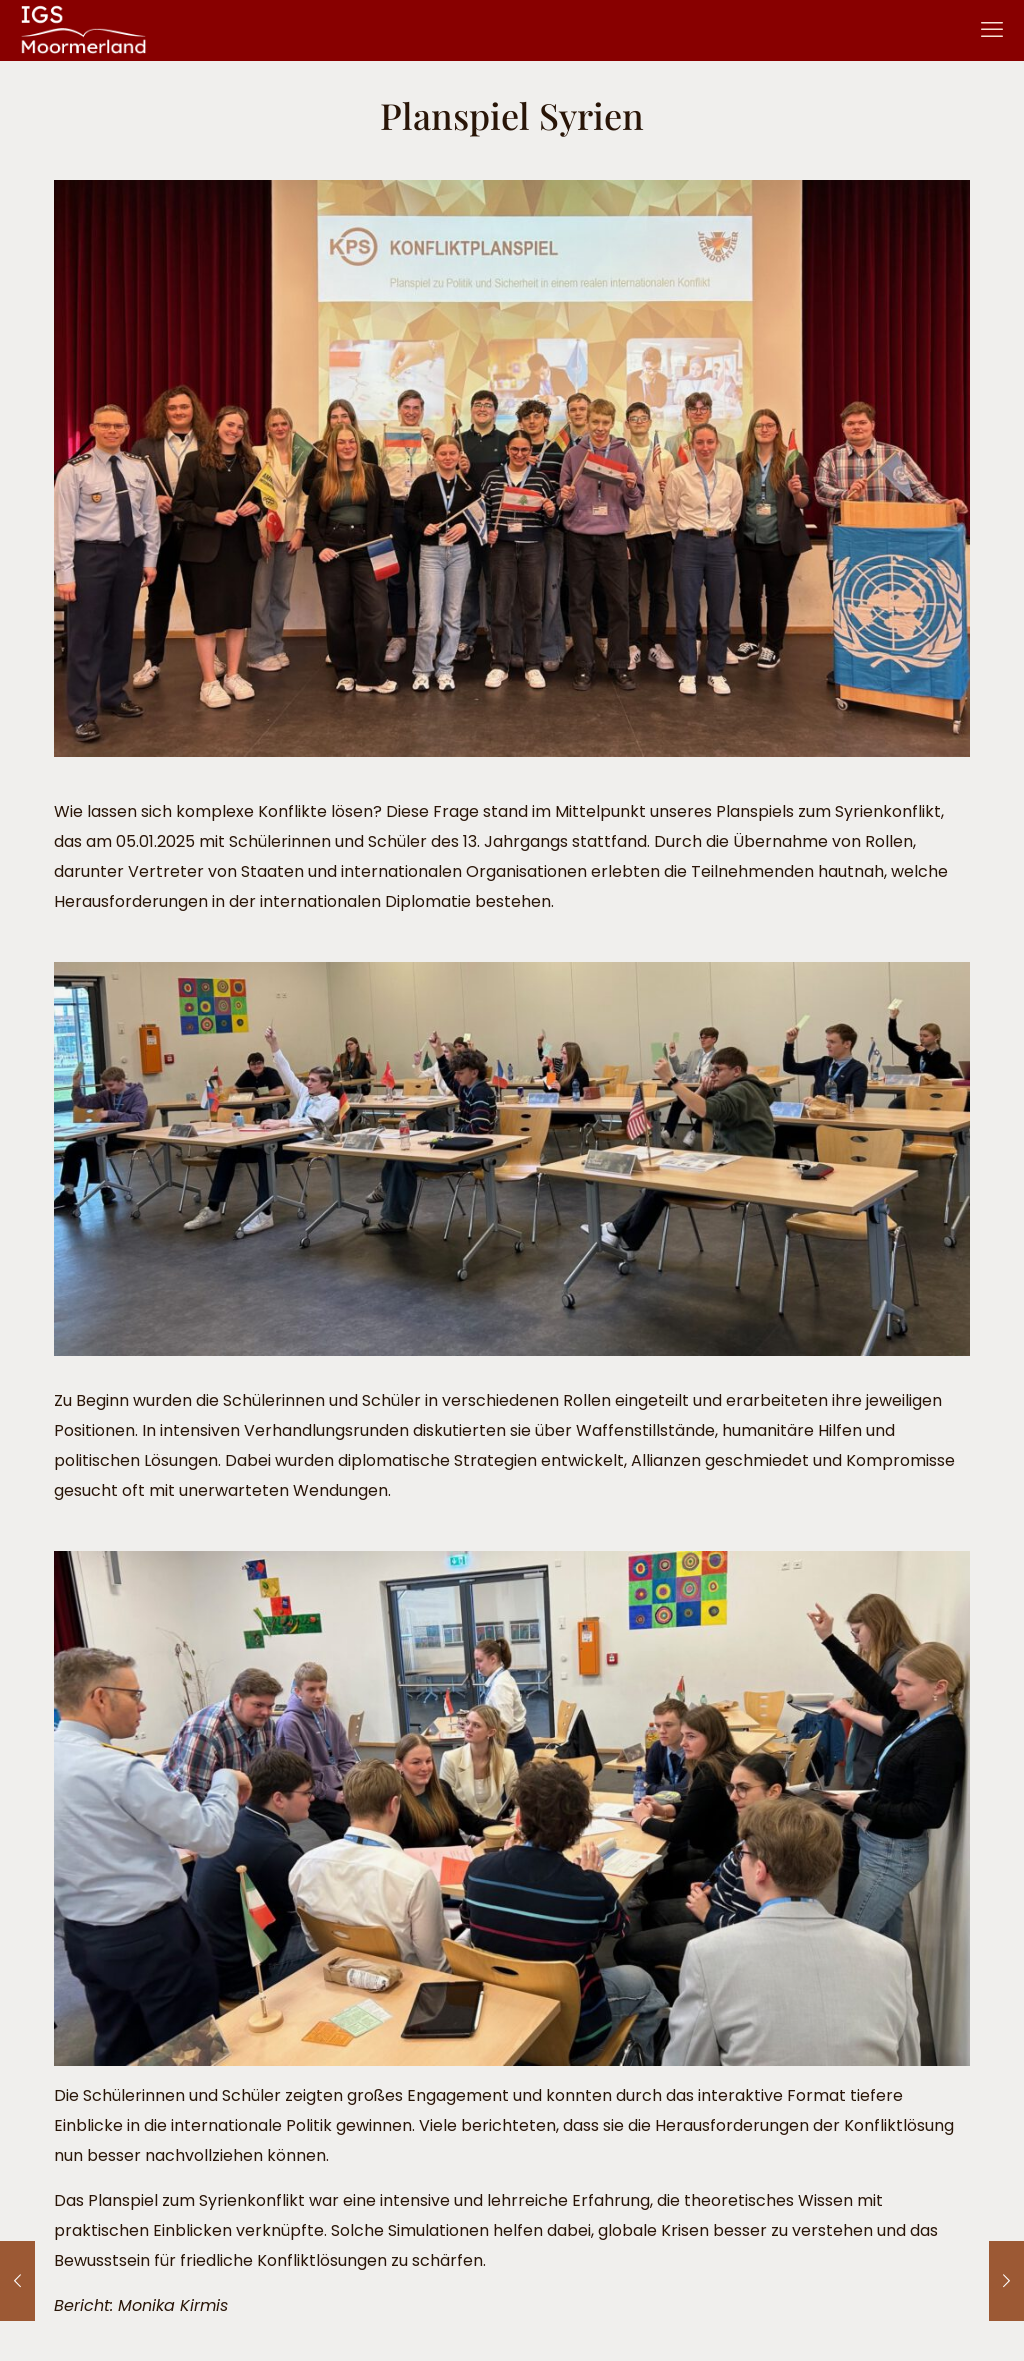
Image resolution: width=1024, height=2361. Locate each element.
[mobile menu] (992, 30)
